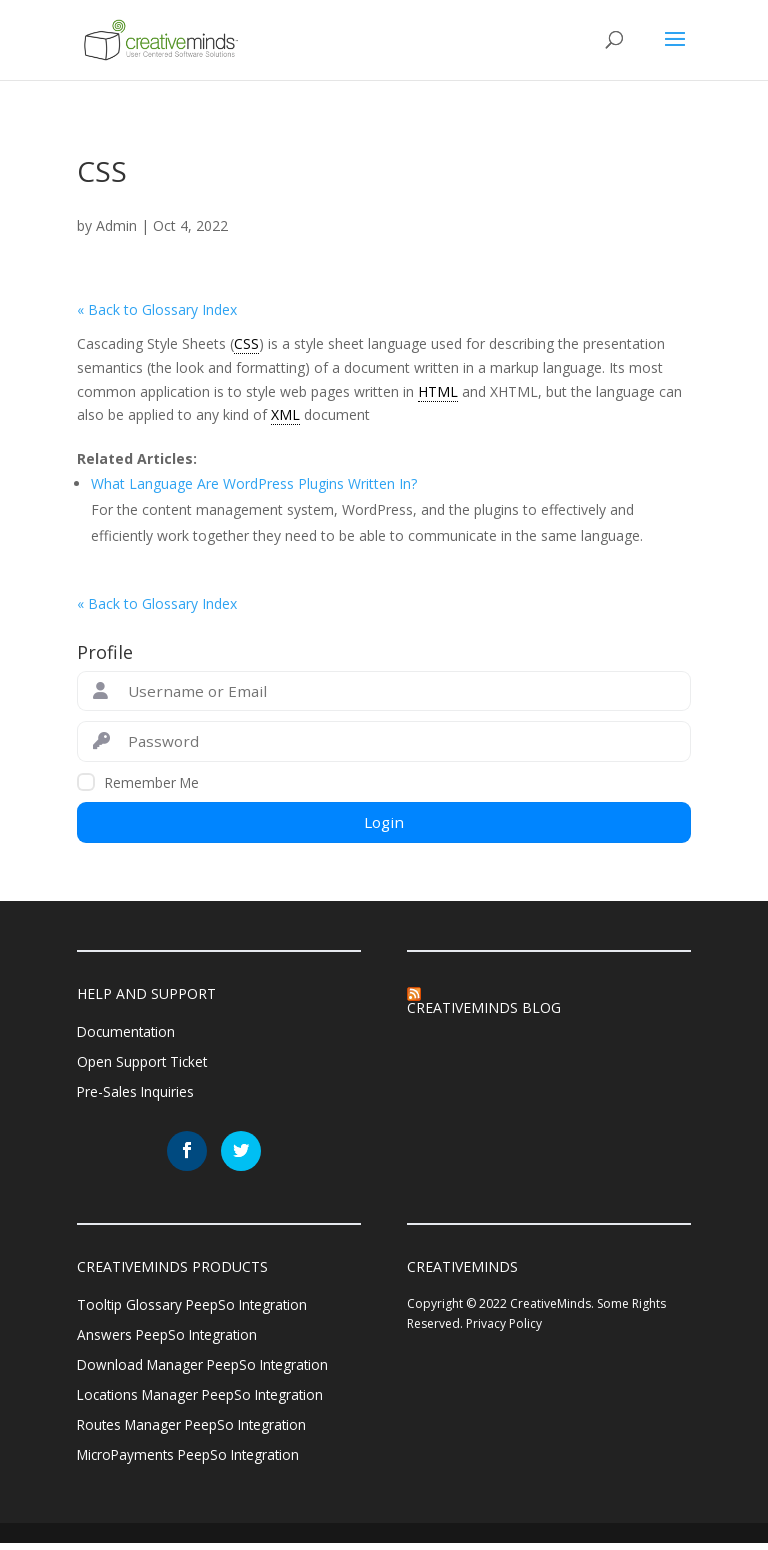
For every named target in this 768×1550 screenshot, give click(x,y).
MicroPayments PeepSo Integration (192, 1461)
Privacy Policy (504, 1325)
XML (285, 414)
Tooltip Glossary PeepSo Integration (194, 1307)
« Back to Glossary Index (157, 309)
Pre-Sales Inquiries (136, 1094)
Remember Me (152, 782)
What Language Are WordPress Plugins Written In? (254, 483)
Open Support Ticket (143, 1063)
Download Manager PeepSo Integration (206, 1368)
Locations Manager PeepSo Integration (204, 1399)
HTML (438, 391)
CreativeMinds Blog (484, 1007)
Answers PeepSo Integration (169, 1338)
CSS (246, 343)
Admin (116, 225)
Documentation (128, 1032)
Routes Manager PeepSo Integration (195, 1430)
